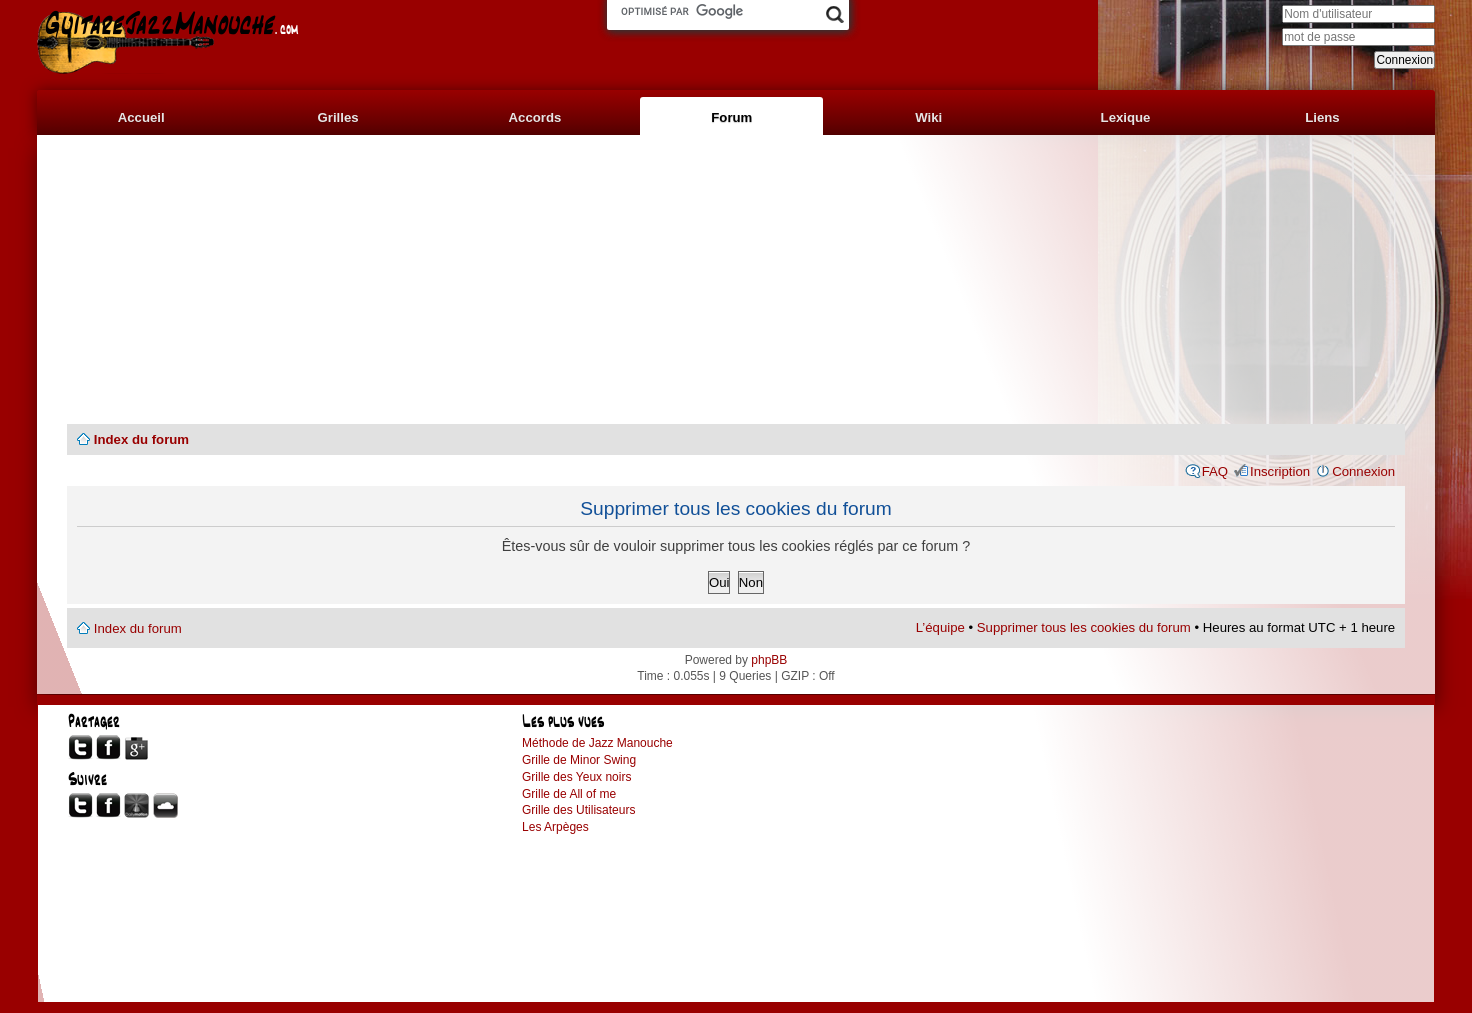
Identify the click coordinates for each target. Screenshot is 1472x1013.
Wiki (928, 117)
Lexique (1126, 117)
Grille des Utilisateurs (578, 810)
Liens (1322, 117)
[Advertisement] (736, 280)
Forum (731, 117)
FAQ (1215, 471)
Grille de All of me (569, 794)
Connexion (1363, 471)
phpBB (769, 660)
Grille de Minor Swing (579, 760)
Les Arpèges (555, 827)
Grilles (338, 117)
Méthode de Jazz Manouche (597, 743)
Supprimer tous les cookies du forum (1084, 627)
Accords (535, 117)
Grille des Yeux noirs (576, 777)
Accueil (141, 117)
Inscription (1280, 471)
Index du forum (141, 439)
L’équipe (940, 627)
